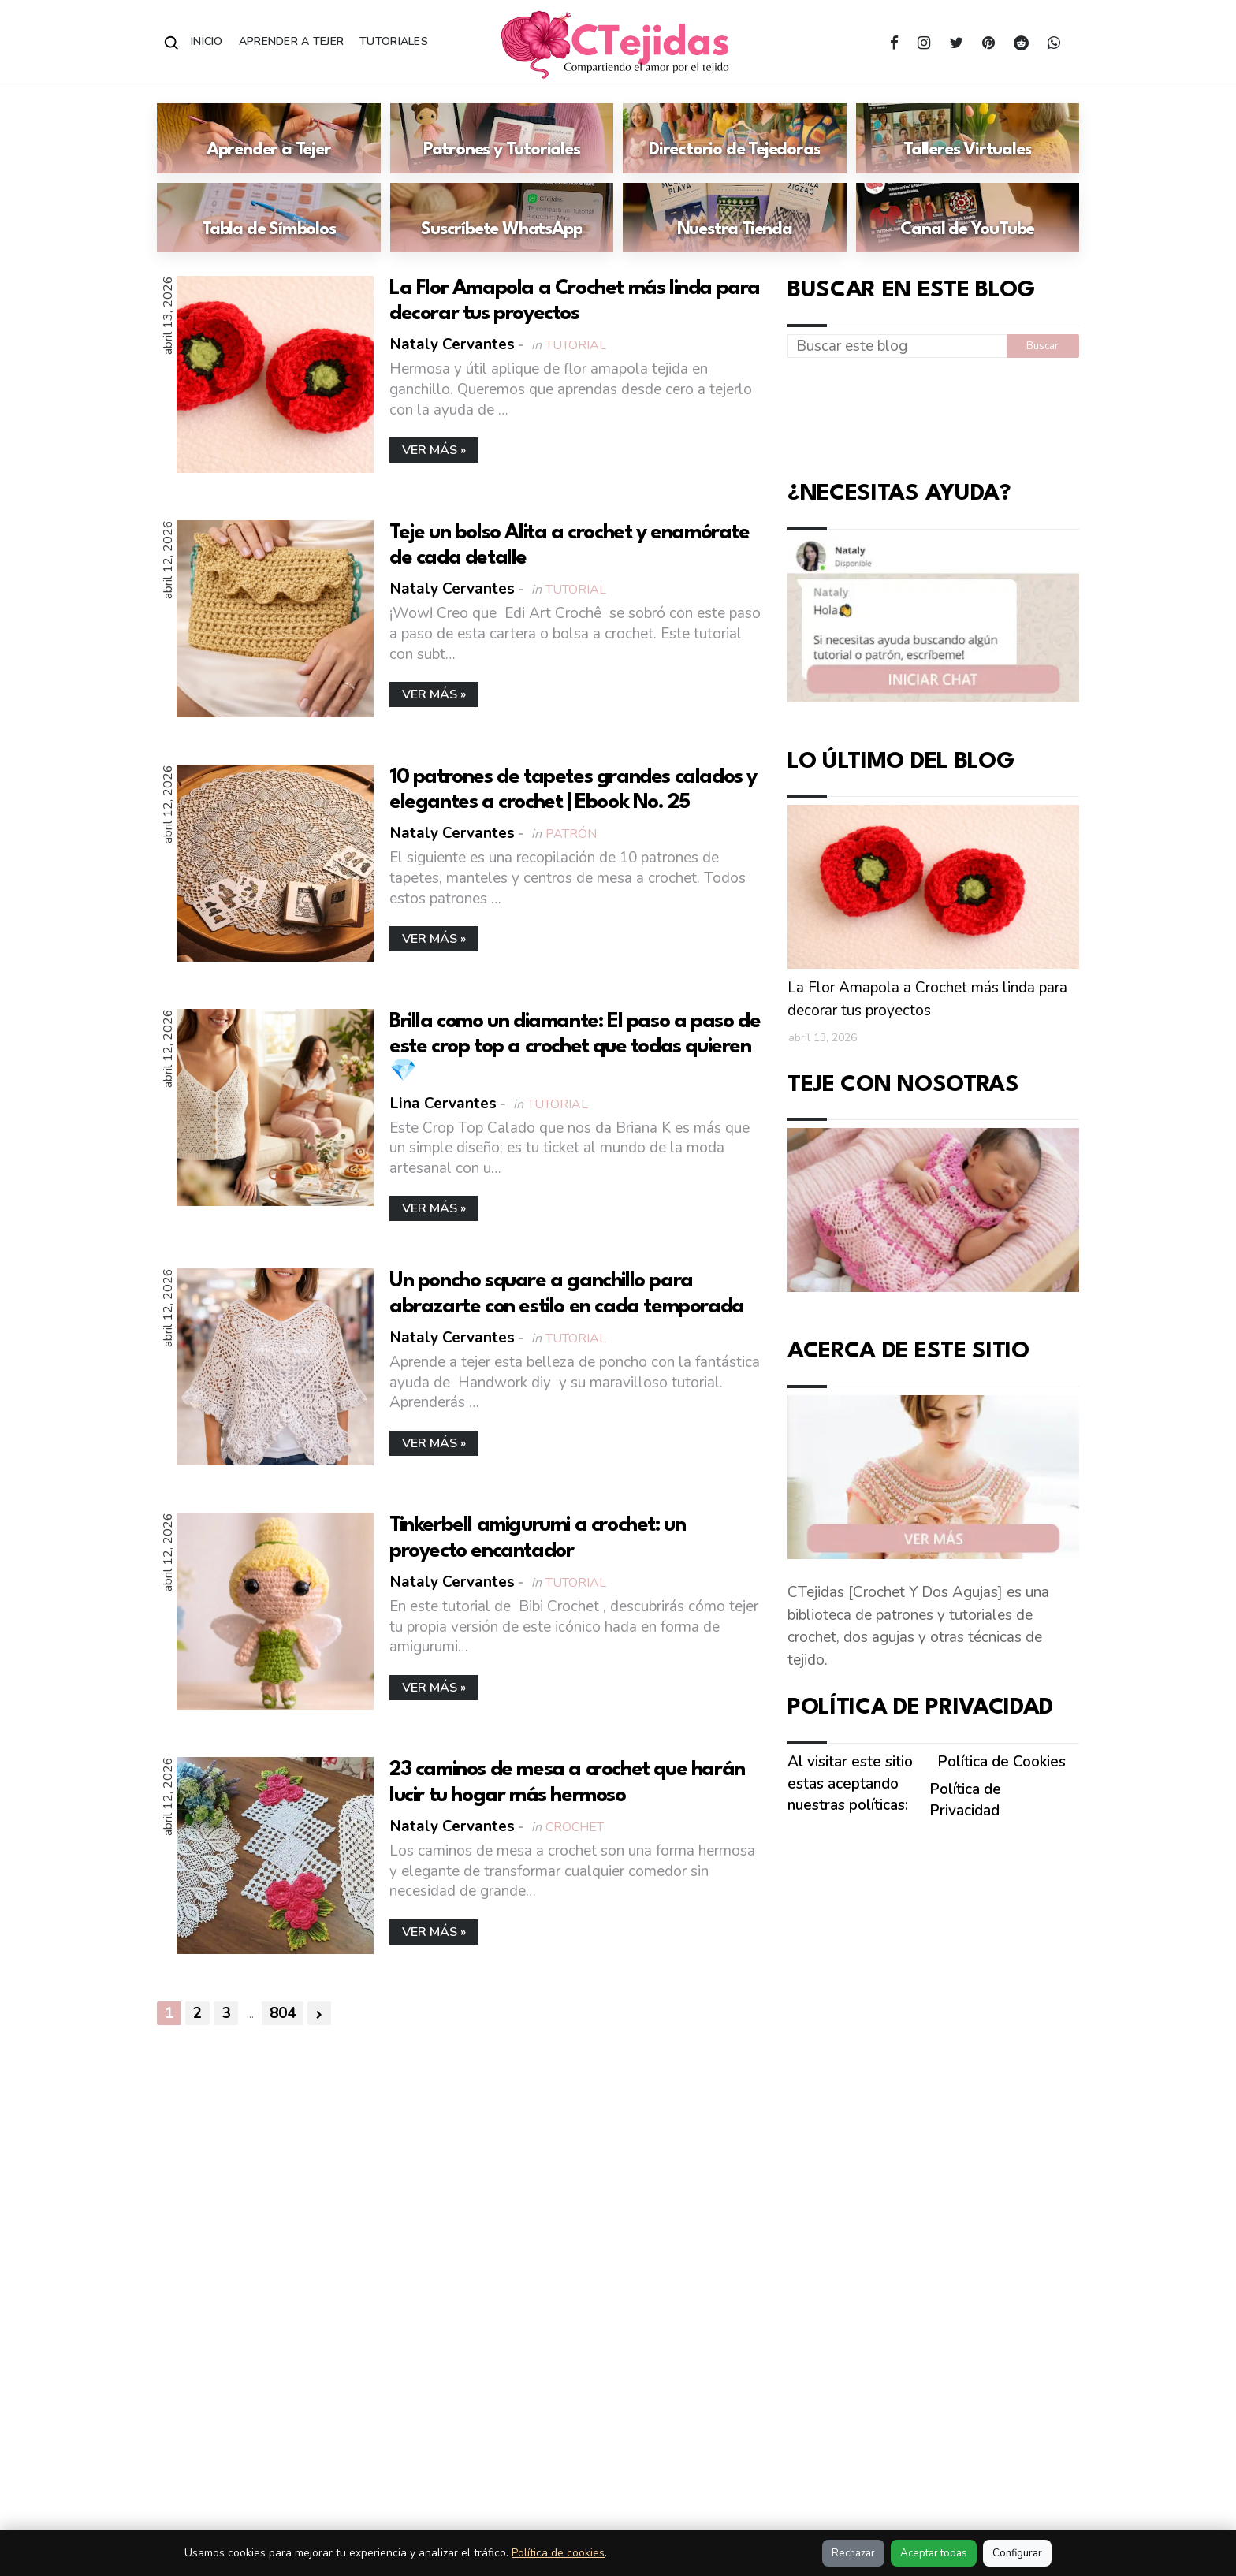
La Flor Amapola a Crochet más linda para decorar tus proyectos (574, 301)
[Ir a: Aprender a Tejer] (269, 138)
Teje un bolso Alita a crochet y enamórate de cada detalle (569, 545)
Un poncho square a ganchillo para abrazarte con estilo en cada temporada (566, 1294)
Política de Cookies (1001, 1761)
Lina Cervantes (443, 1103)
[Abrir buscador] (172, 43)
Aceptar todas (933, 2553)
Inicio (207, 41)
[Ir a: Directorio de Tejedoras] (735, 138)
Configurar (1017, 2553)
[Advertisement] (933, 415)
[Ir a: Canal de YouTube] (968, 218)
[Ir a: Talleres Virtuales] (968, 138)
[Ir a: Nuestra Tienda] (735, 218)
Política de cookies (558, 2552)
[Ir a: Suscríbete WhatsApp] (502, 218)
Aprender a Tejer (291, 41)
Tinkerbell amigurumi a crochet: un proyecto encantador (537, 1539)
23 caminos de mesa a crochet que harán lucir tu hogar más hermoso (567, 1783)
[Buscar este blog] (897, 346)
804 (283, 2014)
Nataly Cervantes (452, 345)
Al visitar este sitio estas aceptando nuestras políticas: (850, 1783)
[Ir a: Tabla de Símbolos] (269, 218)
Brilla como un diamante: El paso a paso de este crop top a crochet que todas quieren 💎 (574, 1046)
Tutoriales (393, 41)
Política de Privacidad (965, 1800)
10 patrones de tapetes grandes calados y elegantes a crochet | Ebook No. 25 (573, 790)
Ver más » (434, 450)
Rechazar (853, 2553)
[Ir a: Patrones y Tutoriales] (502, 138)
